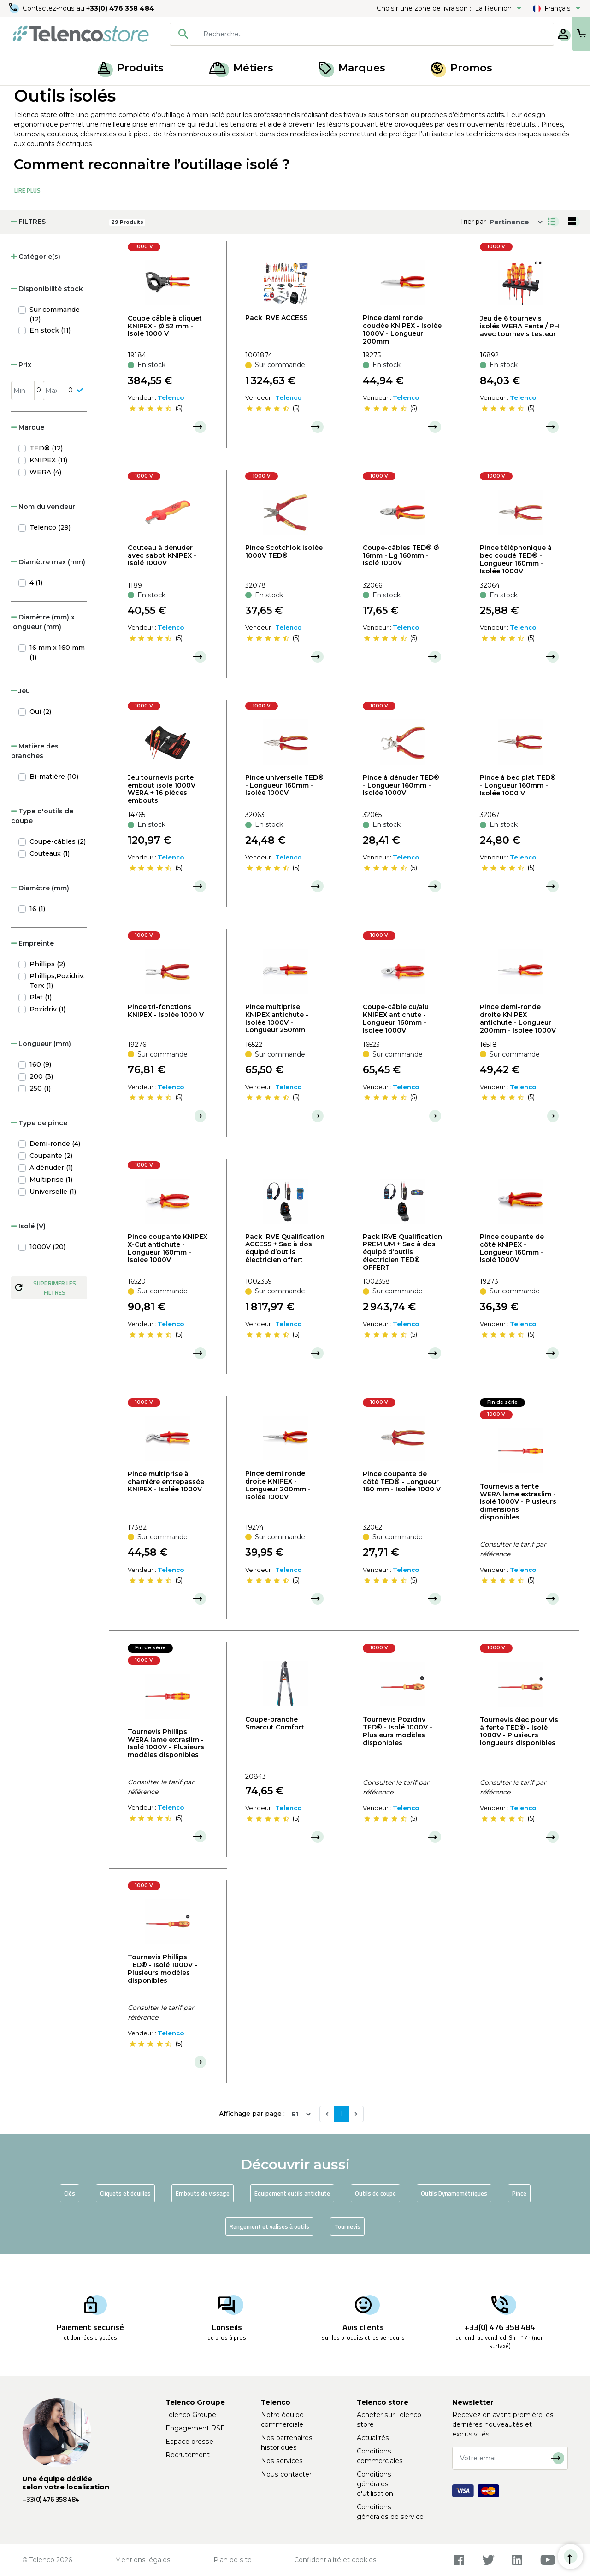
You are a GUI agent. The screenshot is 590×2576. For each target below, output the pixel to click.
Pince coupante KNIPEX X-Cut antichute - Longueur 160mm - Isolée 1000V (167, 1268)
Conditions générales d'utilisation (375, 2484)
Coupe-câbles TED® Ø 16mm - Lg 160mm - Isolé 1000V (401, 575)
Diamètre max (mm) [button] (48, 582)
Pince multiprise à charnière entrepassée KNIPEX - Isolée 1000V (166, 1501)
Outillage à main (106, 95)
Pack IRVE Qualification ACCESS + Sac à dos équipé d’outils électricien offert (284, 1268)
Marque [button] (27, 447)
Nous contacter (286, 2474)
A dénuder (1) (51, 1187)
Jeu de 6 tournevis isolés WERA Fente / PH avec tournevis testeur (519, 346)
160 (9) (40, 1084)
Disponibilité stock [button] (47, 308)
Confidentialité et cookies (335, 2560)
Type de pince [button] (39, 1143)
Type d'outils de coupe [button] (42, 836)
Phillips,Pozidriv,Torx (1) (57, 1001)
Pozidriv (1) (47, 1029)
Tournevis (347, 2246)
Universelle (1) (53, 1211)
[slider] (150, 428)
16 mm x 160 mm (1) (57, 672)
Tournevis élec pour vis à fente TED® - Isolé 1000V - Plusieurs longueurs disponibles (519, 1751)
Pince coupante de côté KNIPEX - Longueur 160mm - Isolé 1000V (512, 1268)
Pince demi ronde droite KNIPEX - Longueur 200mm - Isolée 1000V (278, 1504)
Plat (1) (41, 1017)
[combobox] (332, 34)
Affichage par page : (252, 2134)
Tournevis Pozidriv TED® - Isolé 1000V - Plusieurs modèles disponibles (397, 1750)
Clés (69, 2213)
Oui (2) (40, 731)
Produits (131, 68)
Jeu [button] (20, 711)
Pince (519, 2213)
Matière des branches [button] (35, 771)
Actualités (373, 2438)
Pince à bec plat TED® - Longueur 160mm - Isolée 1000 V (518, 805)
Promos (461, 68)
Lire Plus (27, 210)
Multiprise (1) (51, 1199)
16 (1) (37, 928)
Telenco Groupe (190, 2415)
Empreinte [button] (32, 963)
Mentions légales (143, 2560)
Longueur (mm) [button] (41, 1063)
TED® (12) (46, 468)
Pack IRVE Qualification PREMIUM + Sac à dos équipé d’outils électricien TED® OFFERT (402, 1271)
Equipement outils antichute (292, 2213)
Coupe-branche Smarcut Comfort (274, 1743)
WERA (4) (45, 492)
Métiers (241, 68)
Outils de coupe (375, 2213)
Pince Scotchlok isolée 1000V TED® (284, 571)
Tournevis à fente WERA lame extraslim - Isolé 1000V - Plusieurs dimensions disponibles (518, 1521)
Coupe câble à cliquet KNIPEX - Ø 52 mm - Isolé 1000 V (165, 346)
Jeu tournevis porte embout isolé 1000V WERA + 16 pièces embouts (161, 808)
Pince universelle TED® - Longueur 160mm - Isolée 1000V (284, 805)
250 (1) (40, 1108)
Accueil (25, 95)
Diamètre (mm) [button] (40, 908)
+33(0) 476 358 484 (122, 8)
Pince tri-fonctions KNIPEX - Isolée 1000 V (166, 1031)
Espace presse (189, 2441)
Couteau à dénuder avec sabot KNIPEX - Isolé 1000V (162, 575)
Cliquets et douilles (125, 2213)
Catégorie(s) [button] (35, 276)
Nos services (282, 2461)
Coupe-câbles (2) (58, 861)
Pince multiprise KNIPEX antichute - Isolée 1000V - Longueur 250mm (276, 1038)
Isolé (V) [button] (28, 1246)
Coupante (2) (51, 1175)
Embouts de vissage (203, 2213)
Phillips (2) (47, 984)
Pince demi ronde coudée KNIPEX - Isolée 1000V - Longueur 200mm (402, 349)
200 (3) (41, 1096)
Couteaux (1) (50, 873)
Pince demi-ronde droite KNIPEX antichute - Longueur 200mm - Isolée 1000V (518, 1038)
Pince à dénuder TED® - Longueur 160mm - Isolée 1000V (401, 805)
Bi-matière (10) (54, 796)
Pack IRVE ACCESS (276, 337)
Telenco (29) (50, 547)
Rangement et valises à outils (269, 2246)
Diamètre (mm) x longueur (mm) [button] (43, 642)
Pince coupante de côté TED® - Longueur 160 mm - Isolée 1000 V (402, 1501)
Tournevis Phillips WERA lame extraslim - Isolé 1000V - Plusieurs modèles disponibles (166, 1763)
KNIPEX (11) (48, 480)
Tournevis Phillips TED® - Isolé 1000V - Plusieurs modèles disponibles (162, 1988)
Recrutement (187, 2455)
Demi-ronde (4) (55, 1163)
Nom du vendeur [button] (43, 526)
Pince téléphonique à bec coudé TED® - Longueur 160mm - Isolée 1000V (516, 579)
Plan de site (232, 2560)
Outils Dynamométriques (454, 2213)
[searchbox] (346, 34)
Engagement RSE (195, 2428)
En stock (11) (50, 350)
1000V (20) (47, 1266)
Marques (352, 68)
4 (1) (36, 602)
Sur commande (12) (55, 334)
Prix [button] (21, 384)
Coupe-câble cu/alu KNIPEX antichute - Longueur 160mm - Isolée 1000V (396, 1038)
